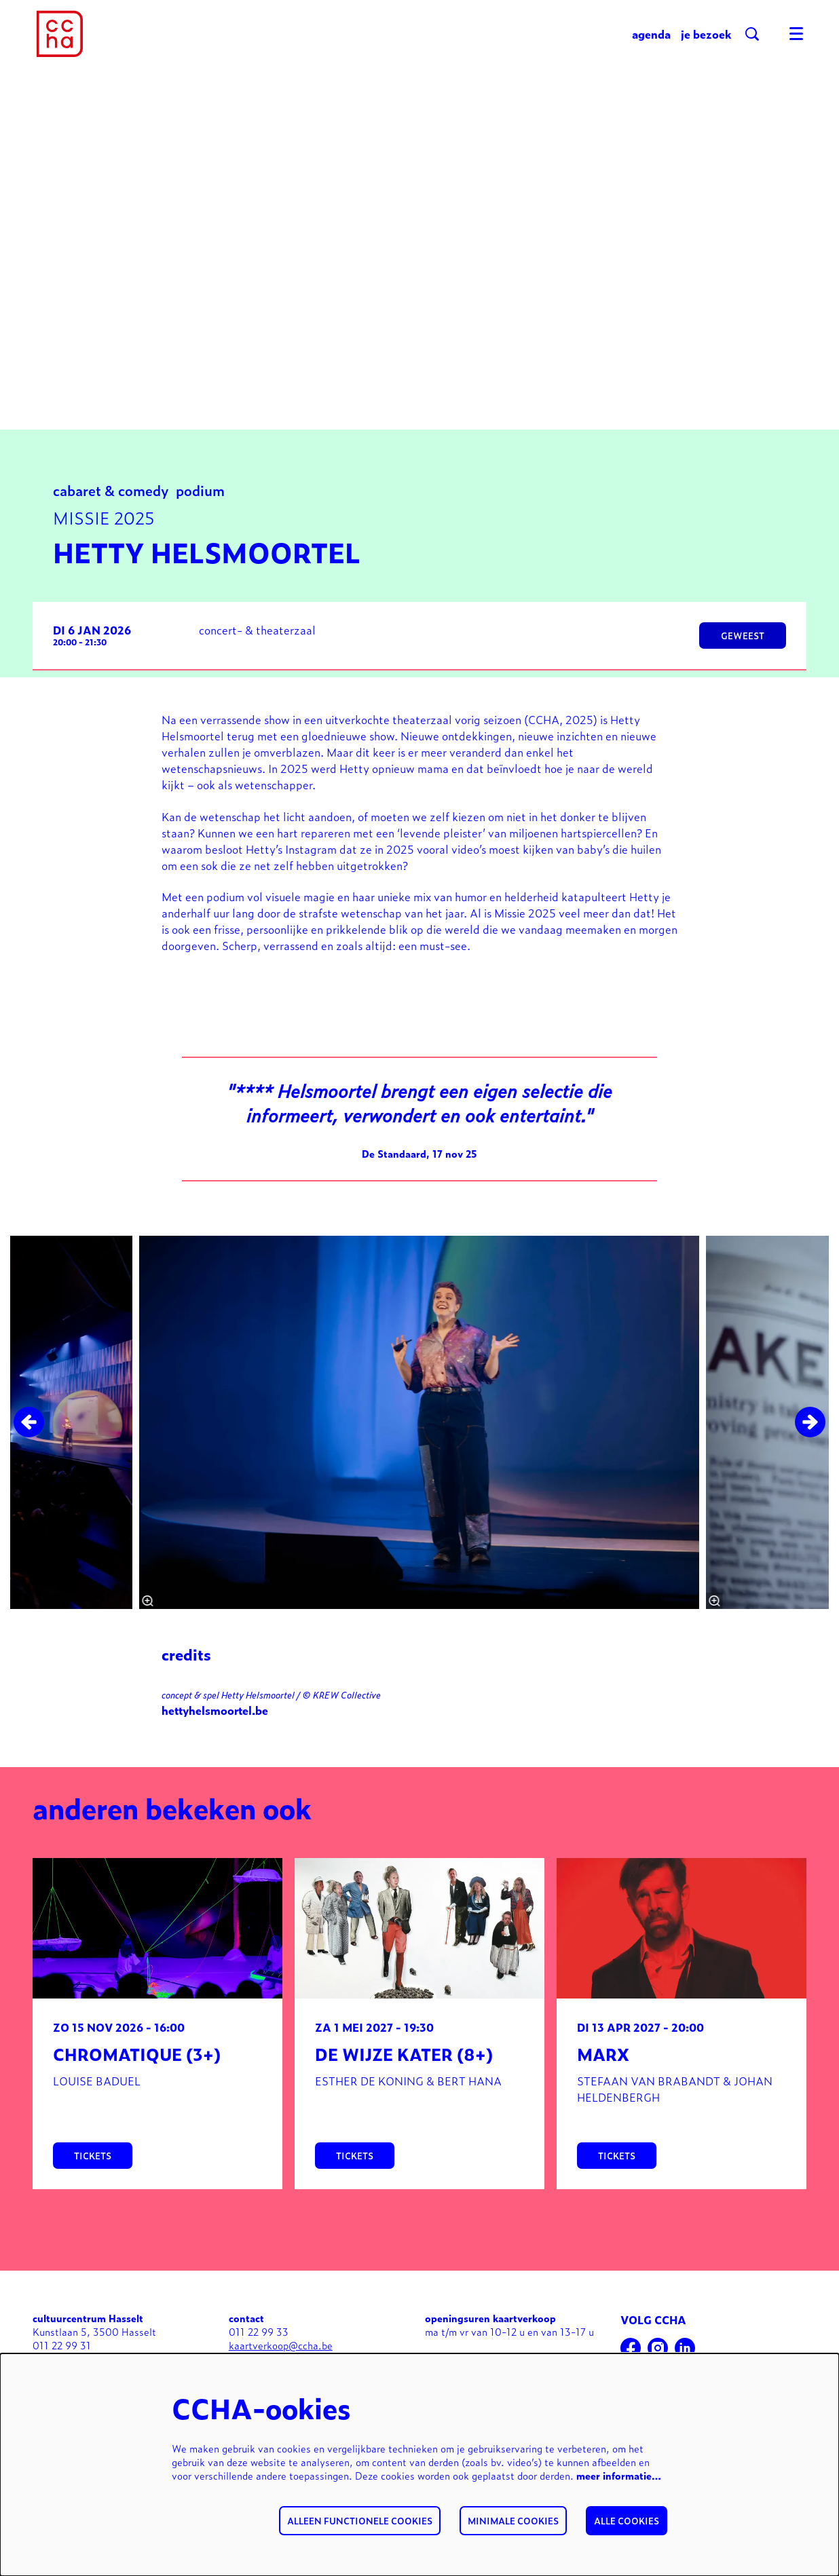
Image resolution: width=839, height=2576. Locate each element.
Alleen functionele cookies (359, 2520)
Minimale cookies (513, 2520)
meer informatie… (618, 2475)
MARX (603, 2058)
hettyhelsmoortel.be (215, 1715)
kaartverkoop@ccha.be (281, 2350)
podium (200, 494)
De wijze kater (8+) (404, 2058)
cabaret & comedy (111, 494)
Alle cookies (626, 2520)
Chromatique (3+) (137, 2058)
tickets (92, 2160)
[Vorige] (29, 1427)
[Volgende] (810, 1427)
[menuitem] (651, 34)
